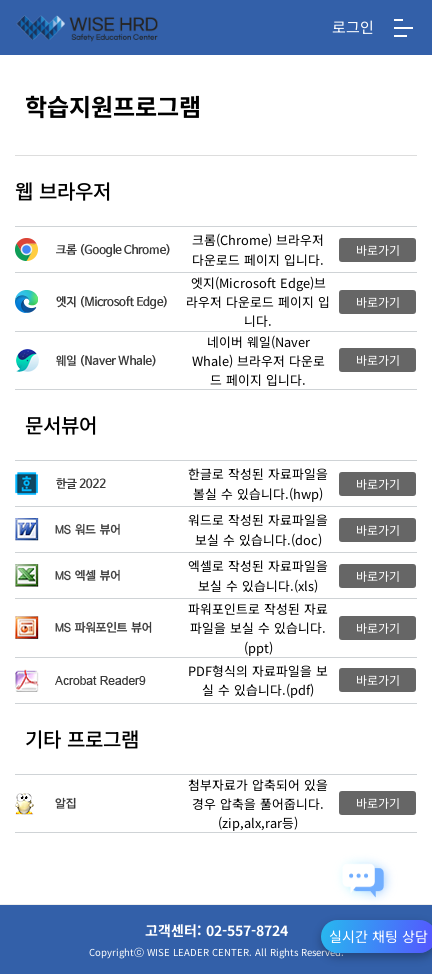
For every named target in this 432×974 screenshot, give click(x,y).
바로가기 (378, 249)
